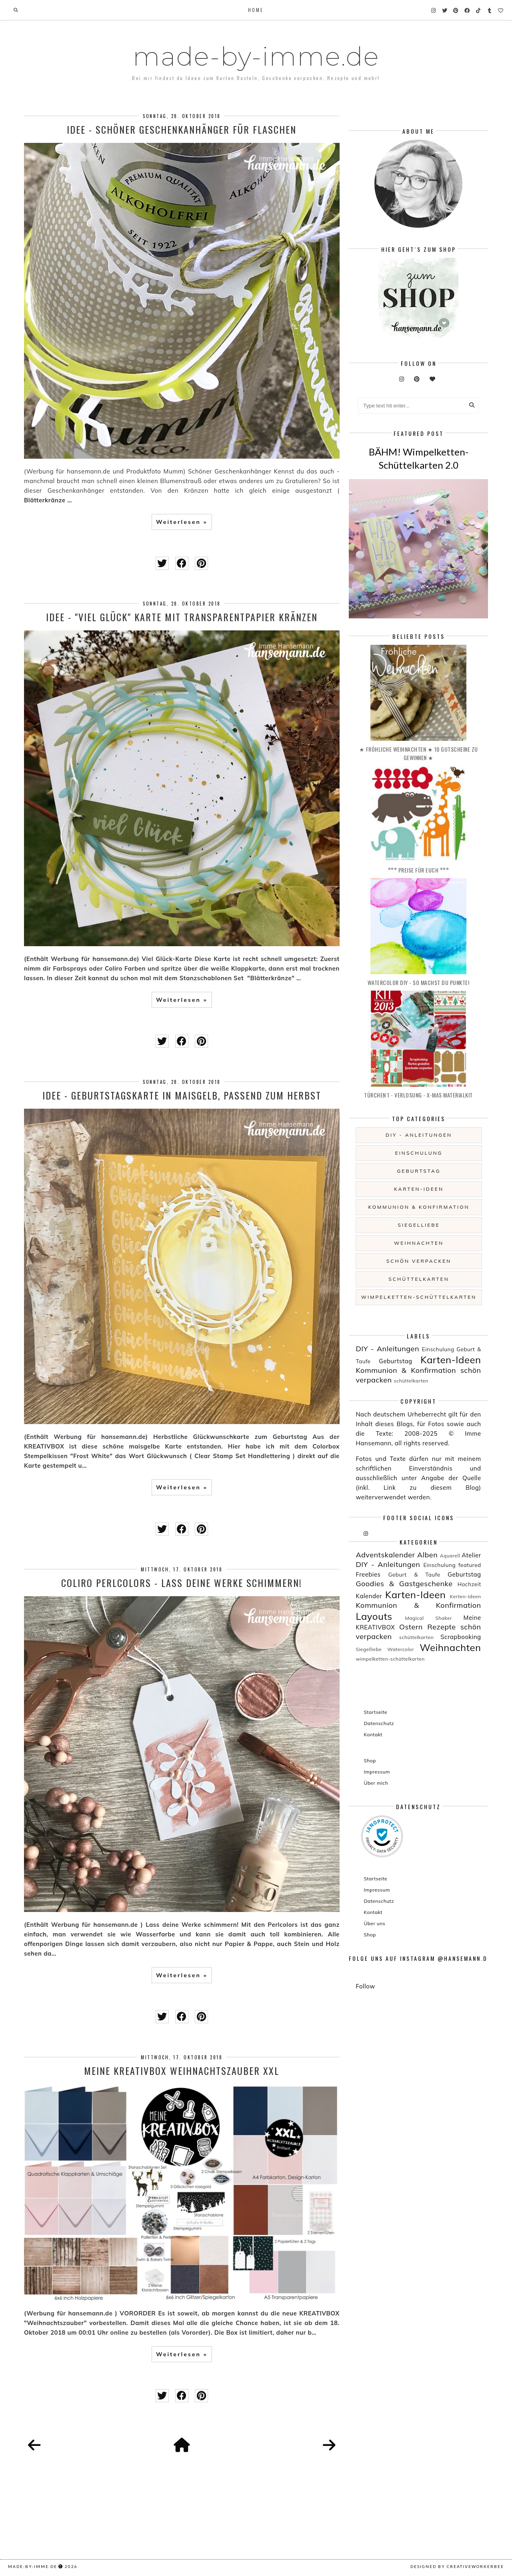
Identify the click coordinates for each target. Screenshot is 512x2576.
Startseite (375, 1712)
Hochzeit (469, 1584)
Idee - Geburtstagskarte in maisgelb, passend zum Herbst (181, 1095)
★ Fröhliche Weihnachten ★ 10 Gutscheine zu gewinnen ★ (418, 753)
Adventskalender (385, 1554)
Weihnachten (419, 1243)
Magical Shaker (428, 1618)
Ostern (411, 1626)
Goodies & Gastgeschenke (404, 1583)
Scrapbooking (460, 1637)
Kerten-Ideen (465, 1596)
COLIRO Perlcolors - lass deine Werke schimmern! (181, 1582)
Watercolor (400, 1649)
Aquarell (450, 1556)
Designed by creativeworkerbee (457, 2566)
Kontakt (373, 1734)
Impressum (377, 1772)
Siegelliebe (419, 1225)
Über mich (376, 1783)
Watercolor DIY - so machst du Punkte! (419, 982)
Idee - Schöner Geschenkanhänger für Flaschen (181, 129)
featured (469, 1564)
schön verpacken (418, 1261)
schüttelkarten (418, 1279)
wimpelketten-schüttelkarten (419, 1297)
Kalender (369, 1596)
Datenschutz (379, 1723)
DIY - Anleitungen (419, 1135)
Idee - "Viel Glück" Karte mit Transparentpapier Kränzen (182, 617)
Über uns (374, 1923)
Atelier (471, 1555)
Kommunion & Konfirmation (419, 1207)
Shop (370, 1760)
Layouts (374, 1616)
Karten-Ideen (419, 1189)
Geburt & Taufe (414, 1574)
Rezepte (441, 1626)
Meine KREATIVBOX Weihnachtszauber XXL (181, 2070)
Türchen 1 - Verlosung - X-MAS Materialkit (418, 1095)
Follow (365, 1986)
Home (256, 10)
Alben (427, 1554)
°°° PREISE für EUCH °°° (418, 870)
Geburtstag (419, 1171)
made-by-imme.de (256, 56)
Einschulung (418, 1153)
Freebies (368, 1574)
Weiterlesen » (182, 522)
